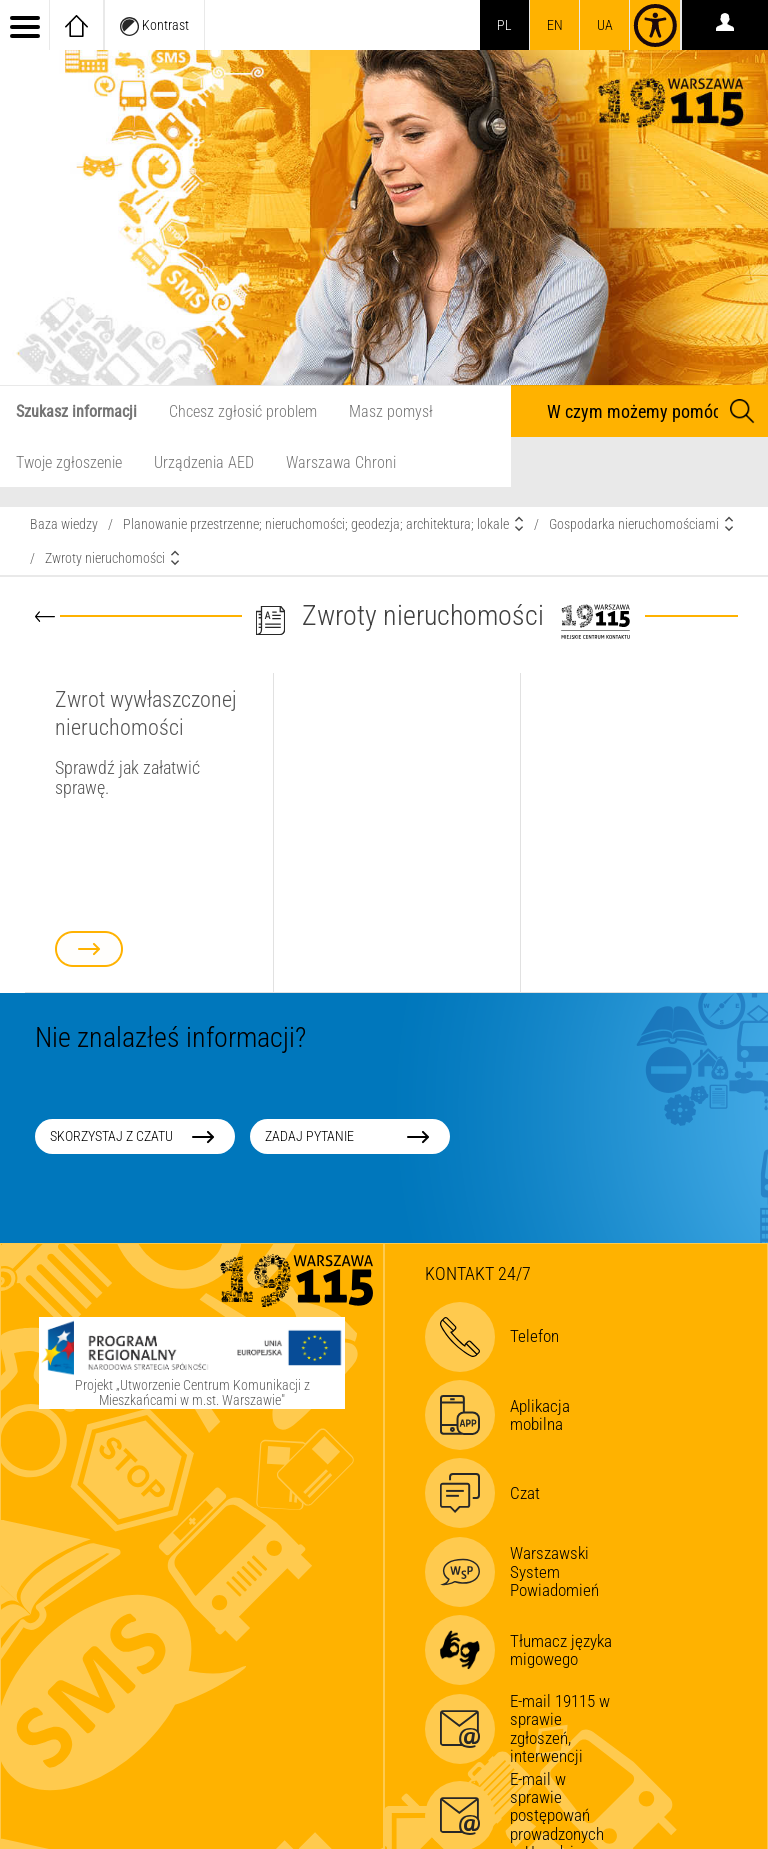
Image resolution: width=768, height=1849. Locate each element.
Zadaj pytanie (309, 1136)
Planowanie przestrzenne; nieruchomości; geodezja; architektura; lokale (316, 524)
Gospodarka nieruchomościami (634, 524)
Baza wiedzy (64, 524)
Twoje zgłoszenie (69, 462)
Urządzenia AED (204, 462)
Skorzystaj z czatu (111, 1136)
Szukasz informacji (76, 411)
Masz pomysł (391, 411)
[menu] (25, 25)
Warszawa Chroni (341, 462)
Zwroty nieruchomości (105, 558)
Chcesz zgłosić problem (243, 411)
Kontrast (154, 26)
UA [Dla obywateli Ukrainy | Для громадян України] (605, 25)
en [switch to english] (555, 25)
